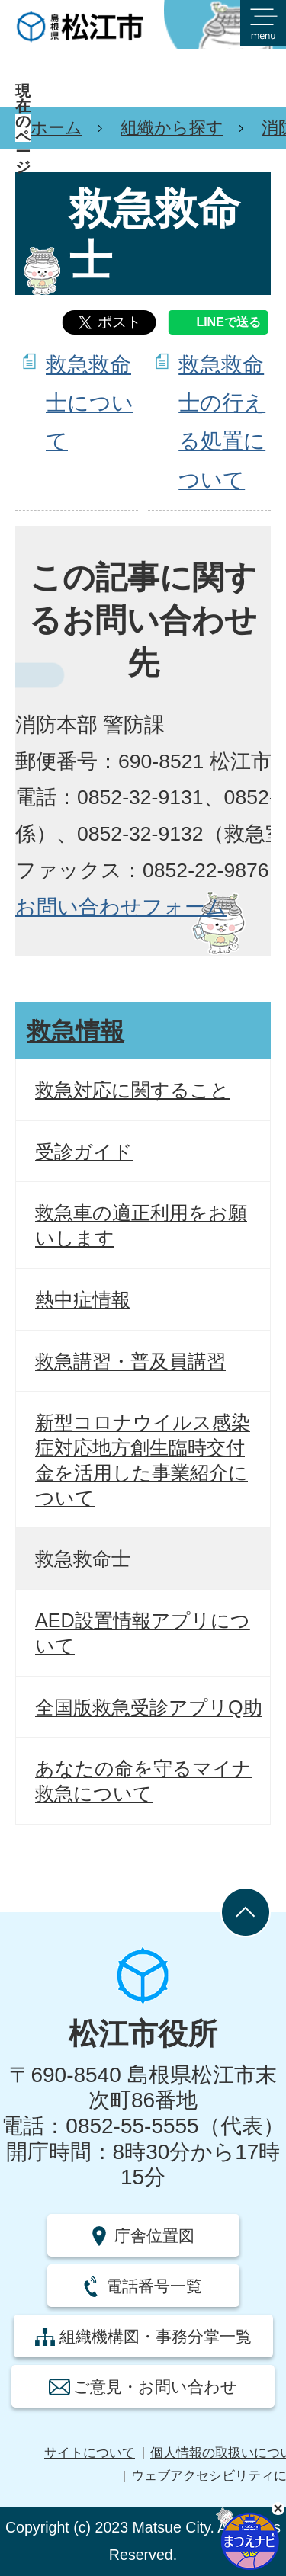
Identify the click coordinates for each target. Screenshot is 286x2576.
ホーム (56, 127)
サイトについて (89, 2453)
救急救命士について (89, 403)
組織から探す (172, 127)
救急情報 (75, 1031)
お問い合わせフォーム (121, 907)
